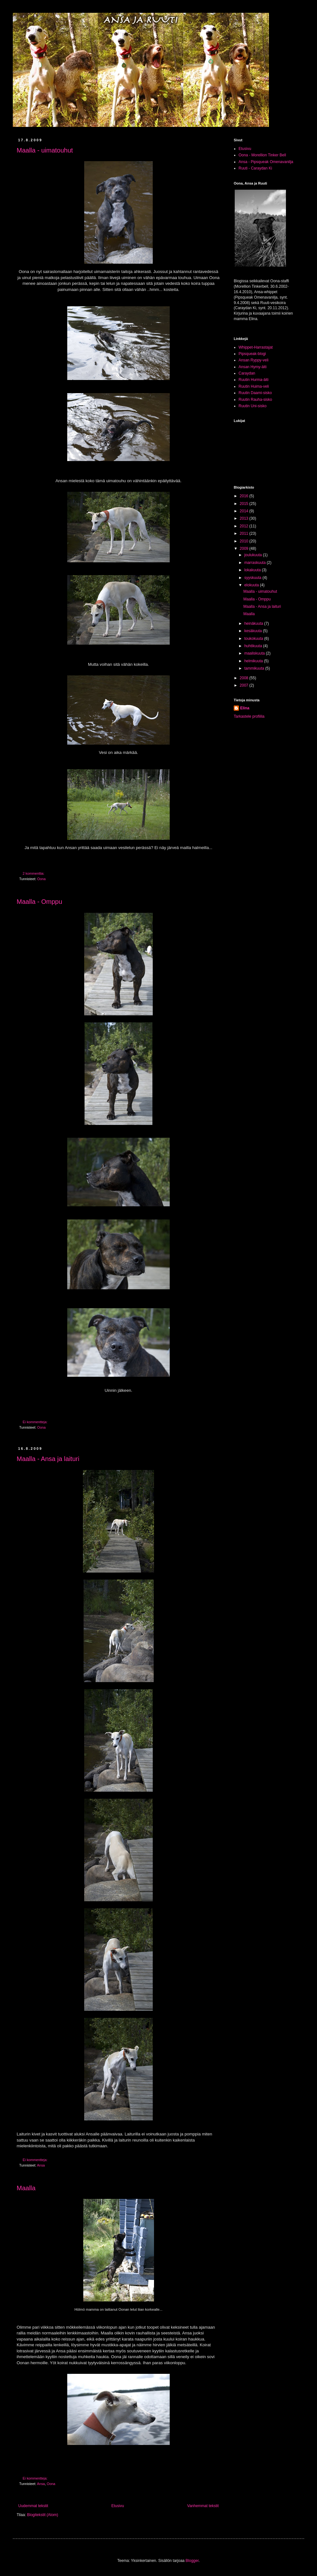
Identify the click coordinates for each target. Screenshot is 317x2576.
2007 (244, 685)
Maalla (26, 2188)
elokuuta (252, 585)
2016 (244, 496)
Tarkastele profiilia (249, 716)
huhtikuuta (253, 646)
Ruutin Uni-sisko (252, 406)
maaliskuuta (255, 653)
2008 (244, 678)
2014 (244, 511)
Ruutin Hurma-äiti (253, 379)
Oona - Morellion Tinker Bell (262, 155)
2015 (244, 503)
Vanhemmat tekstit (203, 2506)
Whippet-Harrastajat (256, 347)
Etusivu (117, 2506)
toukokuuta (254, 638)
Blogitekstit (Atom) (42, 2515)
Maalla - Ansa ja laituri (48, 1458)
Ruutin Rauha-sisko (255, 399)
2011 (244, 533)
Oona (41, 879)
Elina (244, 708)
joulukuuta (253, 555)
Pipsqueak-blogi (252, 353)
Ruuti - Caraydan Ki (255, 168)
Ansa (41, 2165)
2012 (244, 526)
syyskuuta (253, 577)
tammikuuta (254, 668)
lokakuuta (253, 570)
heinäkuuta (254, 623)
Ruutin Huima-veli (254, 386)
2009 (244, 548)
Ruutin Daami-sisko (255, 393)
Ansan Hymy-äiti (252, 367)
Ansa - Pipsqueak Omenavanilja (266, 162)
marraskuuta (255, 562)
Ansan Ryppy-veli (253, 360)
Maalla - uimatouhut (45, 150)
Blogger (192, 2560)
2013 (244, 518)
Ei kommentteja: (35, 1422)
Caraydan (247, 373)
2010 (244, 541)
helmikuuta (254, 661)
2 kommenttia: (34, 873)
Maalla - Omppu (39, 901)
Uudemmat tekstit (33, 2506)
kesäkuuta (253, 631)
